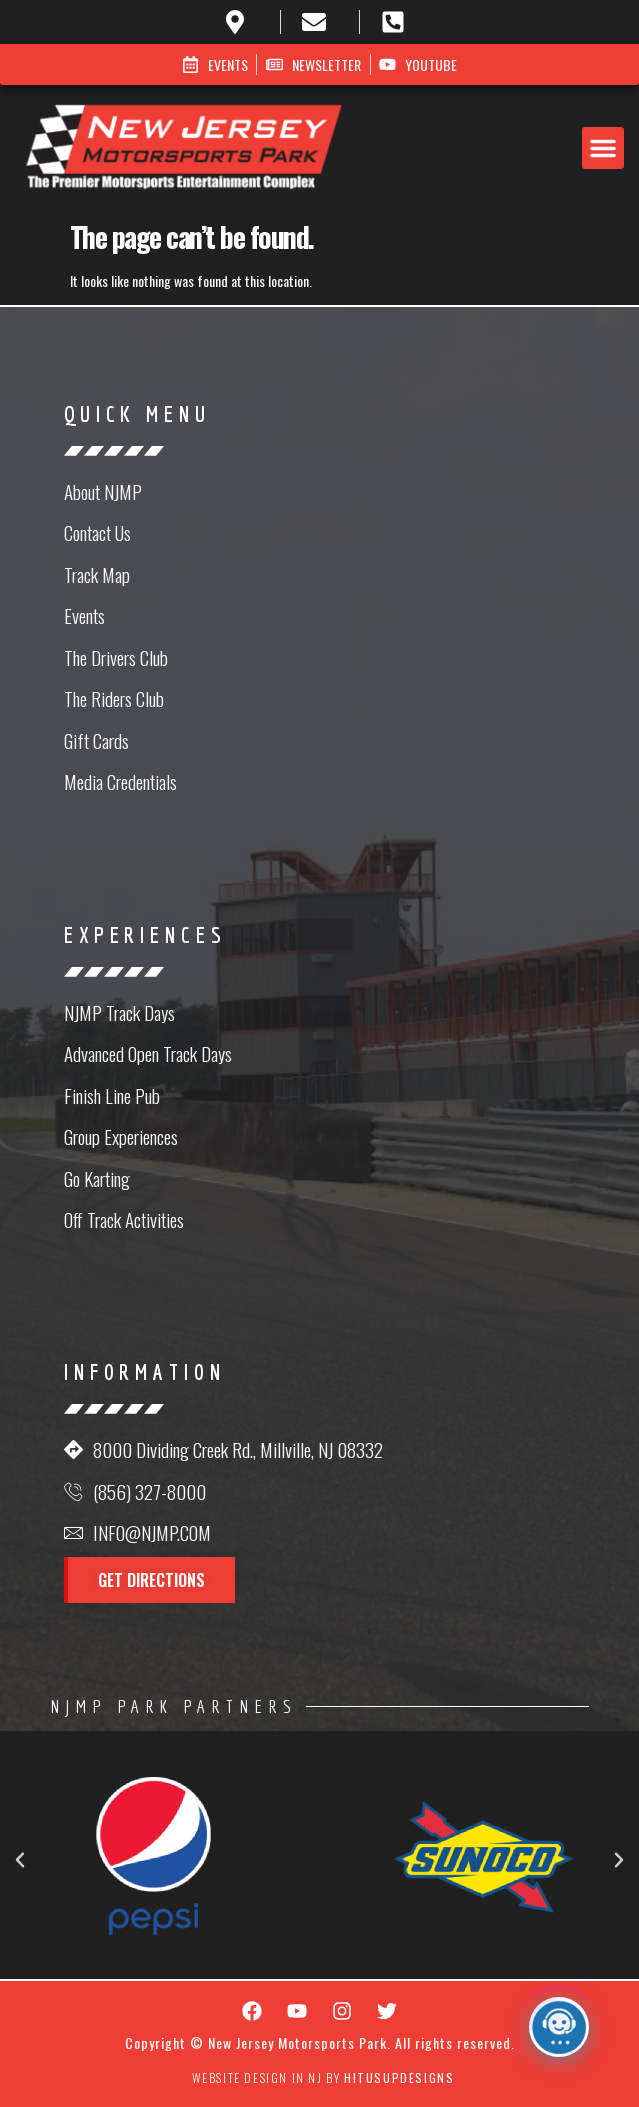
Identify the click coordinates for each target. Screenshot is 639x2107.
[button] (603, 148)
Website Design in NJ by (323, 2077)
